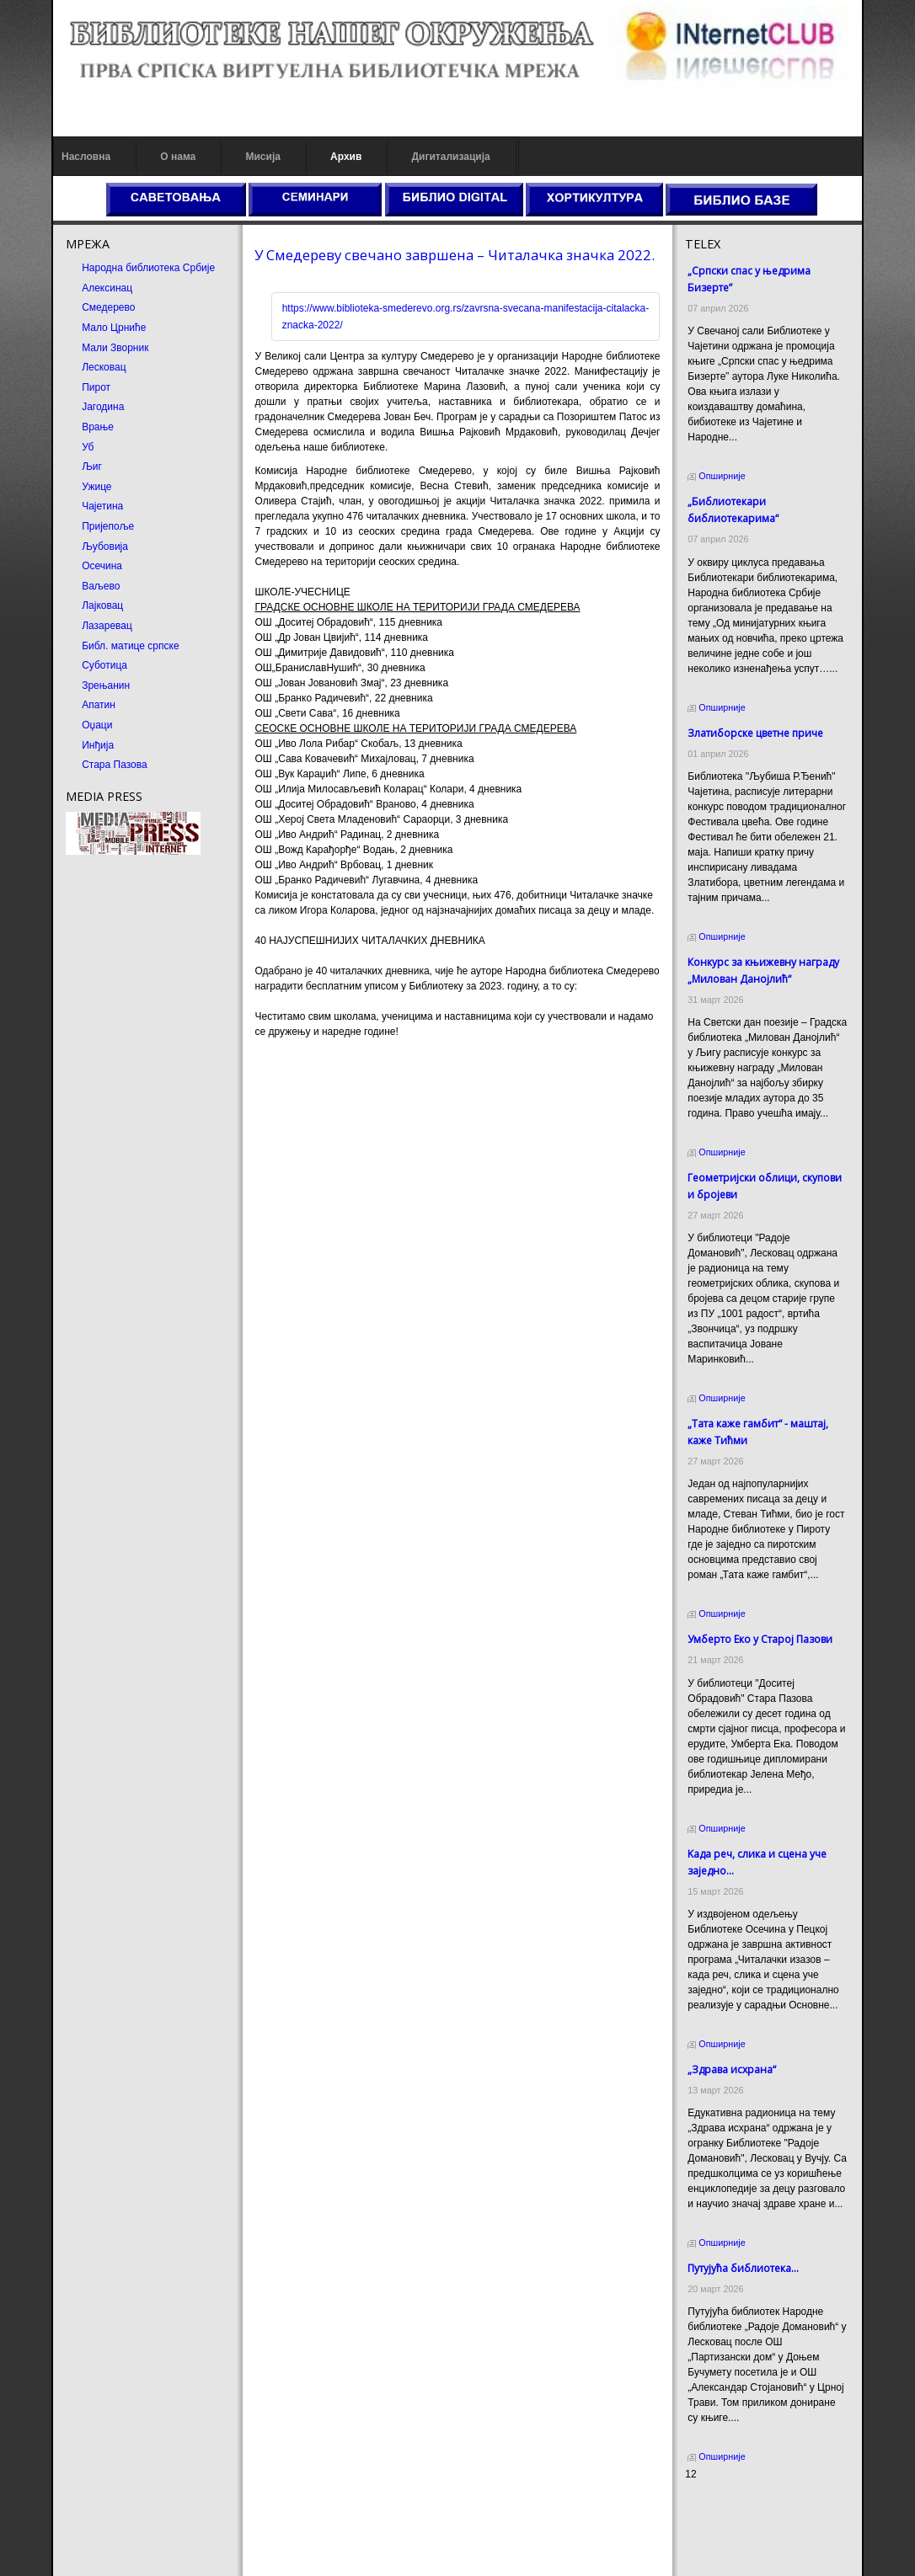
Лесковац (104, 367)
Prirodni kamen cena (731, 2506)
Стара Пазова (114, 765)
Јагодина (103, 407)
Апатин (98, 705)
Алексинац (107, 288)
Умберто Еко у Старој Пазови (760, 1639)
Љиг (92, 466)
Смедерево (108, 307)
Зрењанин (106, 685)
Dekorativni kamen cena (739, 2521)
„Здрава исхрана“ (732, 2069)
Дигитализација (451, 157)
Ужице (96, 487)
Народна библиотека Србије (148, 268)
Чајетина (102, 506)
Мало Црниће (114, 327)
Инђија (98, 745)
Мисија (262, 157)
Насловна (86, 157)
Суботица (104, 665)
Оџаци (97, 725)
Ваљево (101, 586)
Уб (88, 447)
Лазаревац (107, 626)
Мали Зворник (115, 348)
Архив (345, 157)
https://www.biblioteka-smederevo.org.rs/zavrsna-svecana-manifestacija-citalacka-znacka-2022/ (466, 316)
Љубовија (105, 546)
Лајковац (102, 605)
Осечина (102, 566)
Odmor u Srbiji (717, 2551)
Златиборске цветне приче (755, 733)
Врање (98, 427)
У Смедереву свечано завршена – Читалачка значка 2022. (454, 254)
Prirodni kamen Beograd (739, 2536)
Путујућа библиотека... (743, 2268)
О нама (177, 157)
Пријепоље (108, 526)
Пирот (96, 387)
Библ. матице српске (130, 646)
